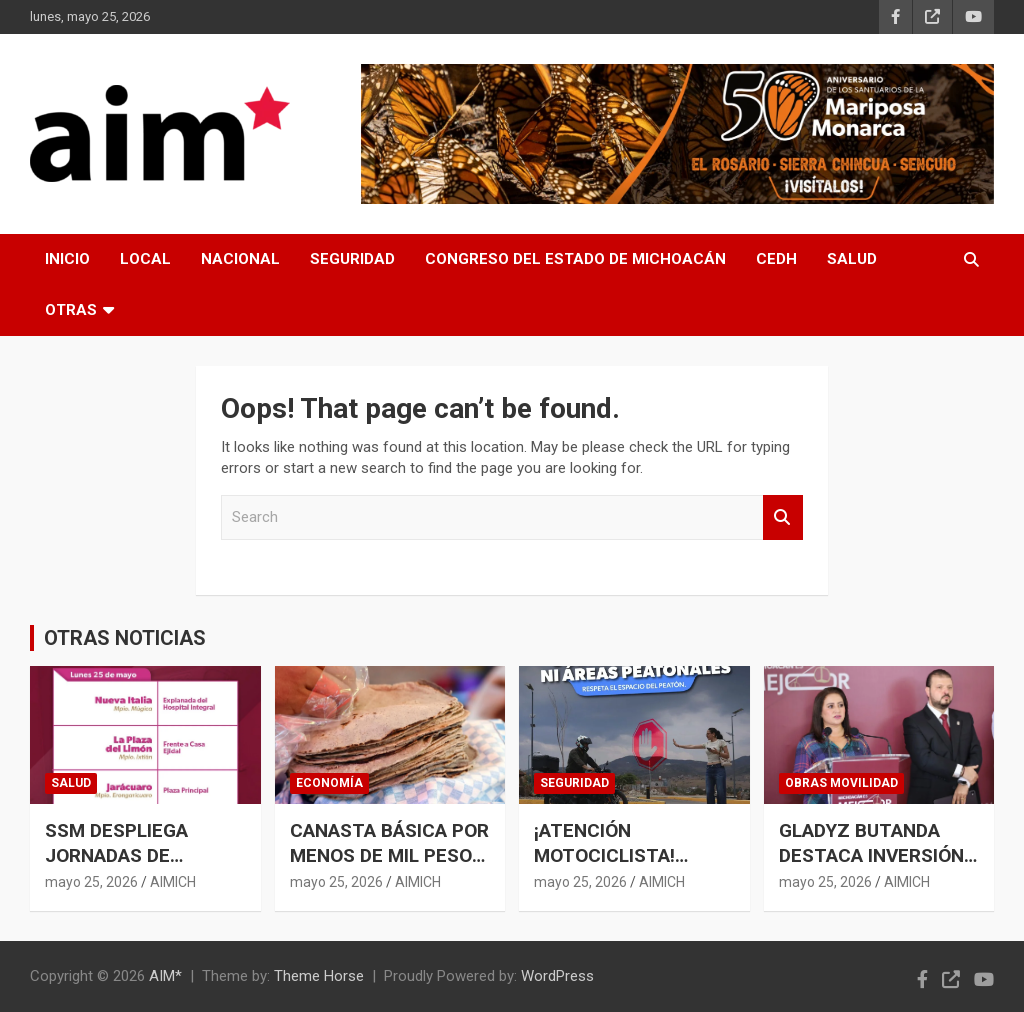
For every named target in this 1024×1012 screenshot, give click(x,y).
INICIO (67, 259)
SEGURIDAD (352, 259)
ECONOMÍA (329, 783)
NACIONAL (240, 259)
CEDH (776, 259)
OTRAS (71, 310)
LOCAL (145, 259)
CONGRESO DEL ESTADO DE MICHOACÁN (575, 259)
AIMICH (173, 882)
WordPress (557, 976)
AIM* (165, 976)
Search (783, 517)
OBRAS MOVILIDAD (841, 783)
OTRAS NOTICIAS (125, 638)
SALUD (852, 259)
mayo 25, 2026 (91, 882)
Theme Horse (319, 976)
